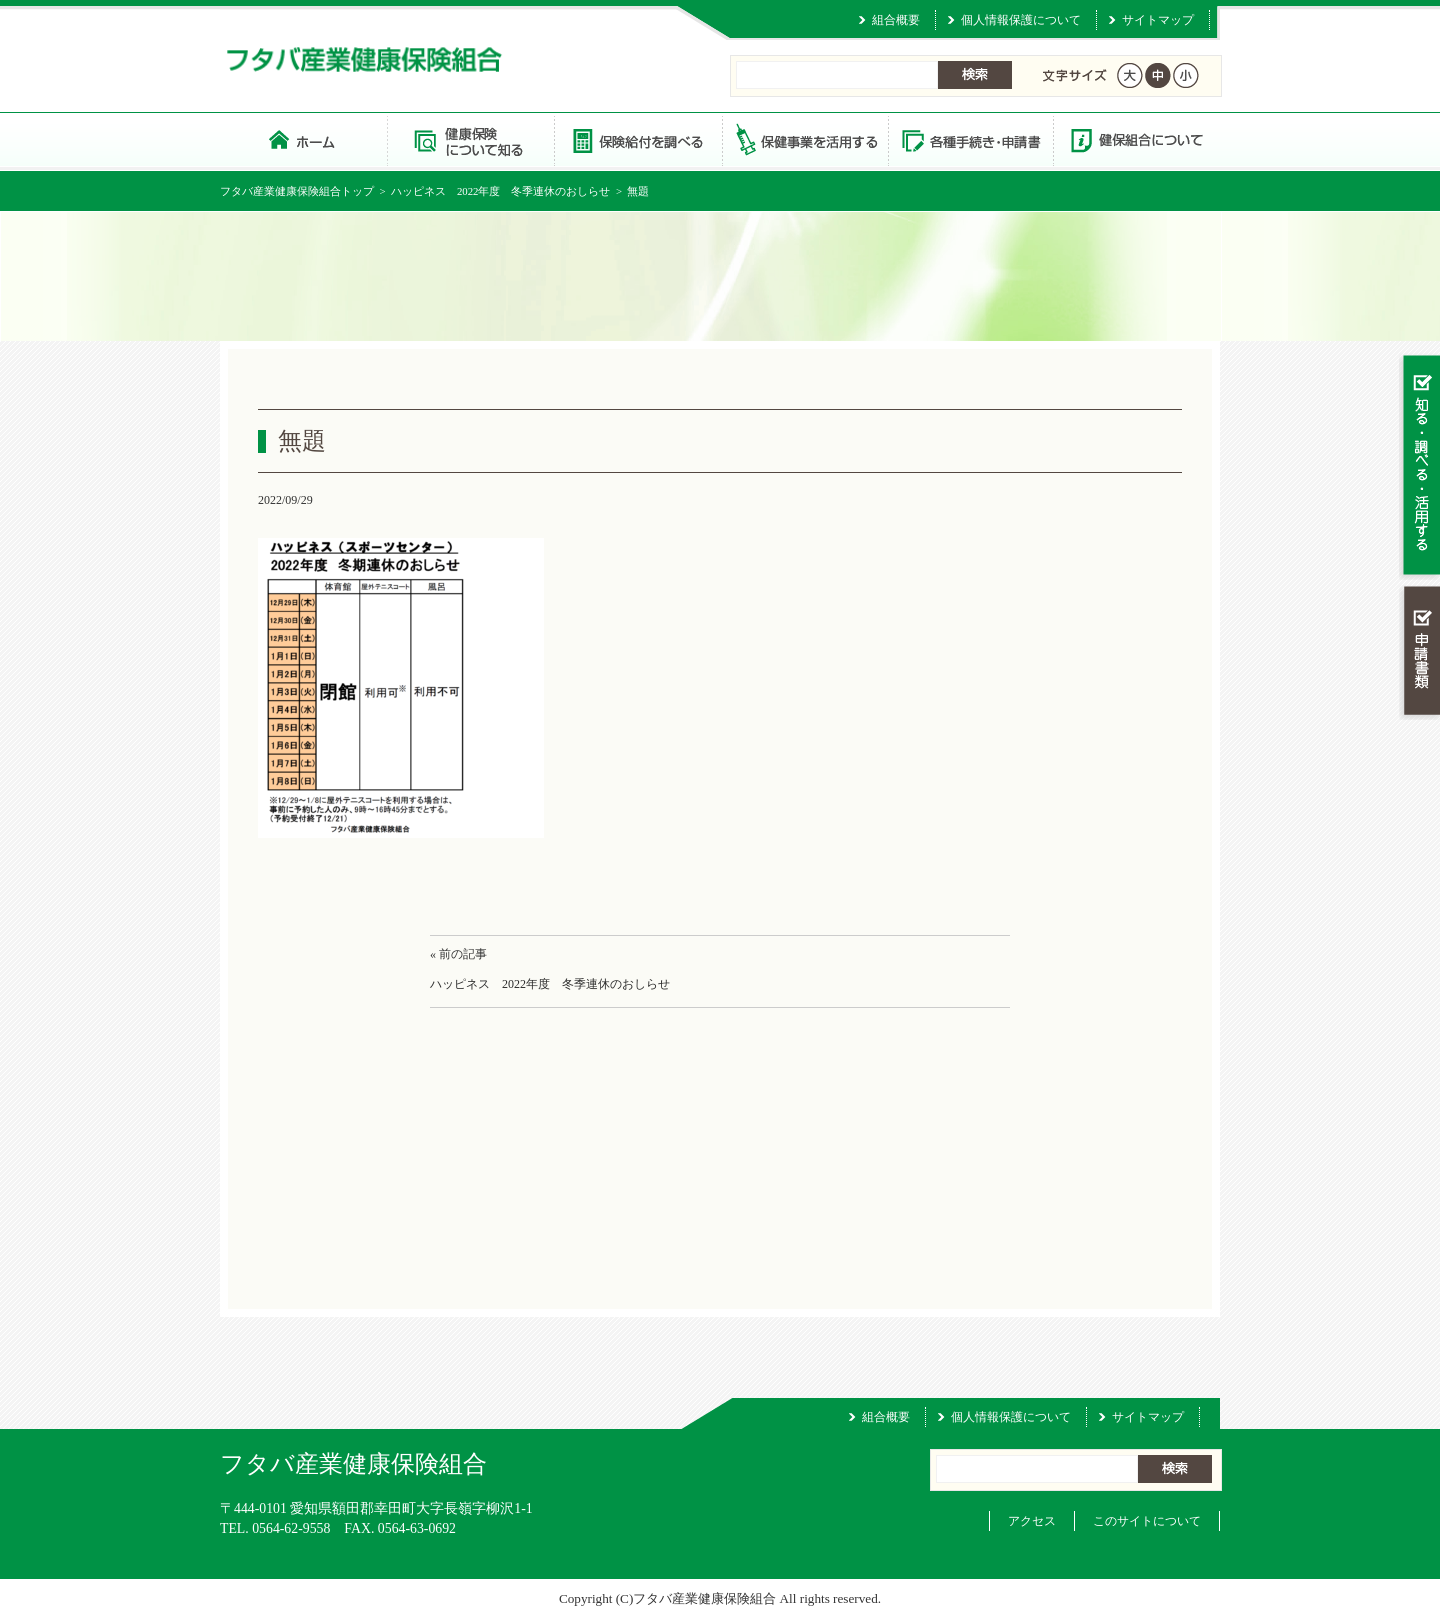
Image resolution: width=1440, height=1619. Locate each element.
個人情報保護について (1021, 20)
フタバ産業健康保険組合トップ (297, 191)
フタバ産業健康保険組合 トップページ (303, 139)
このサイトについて (1147, 1521)
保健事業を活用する (804, 139)
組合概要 (896, 20)
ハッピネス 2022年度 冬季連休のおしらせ (501, 191)
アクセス (1032, 1521)
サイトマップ (1158, 20)
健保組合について (1136, 139)
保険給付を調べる (637, 139)
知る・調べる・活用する (1419, 466)
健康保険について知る (470, 139)
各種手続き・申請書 (970, 139)
